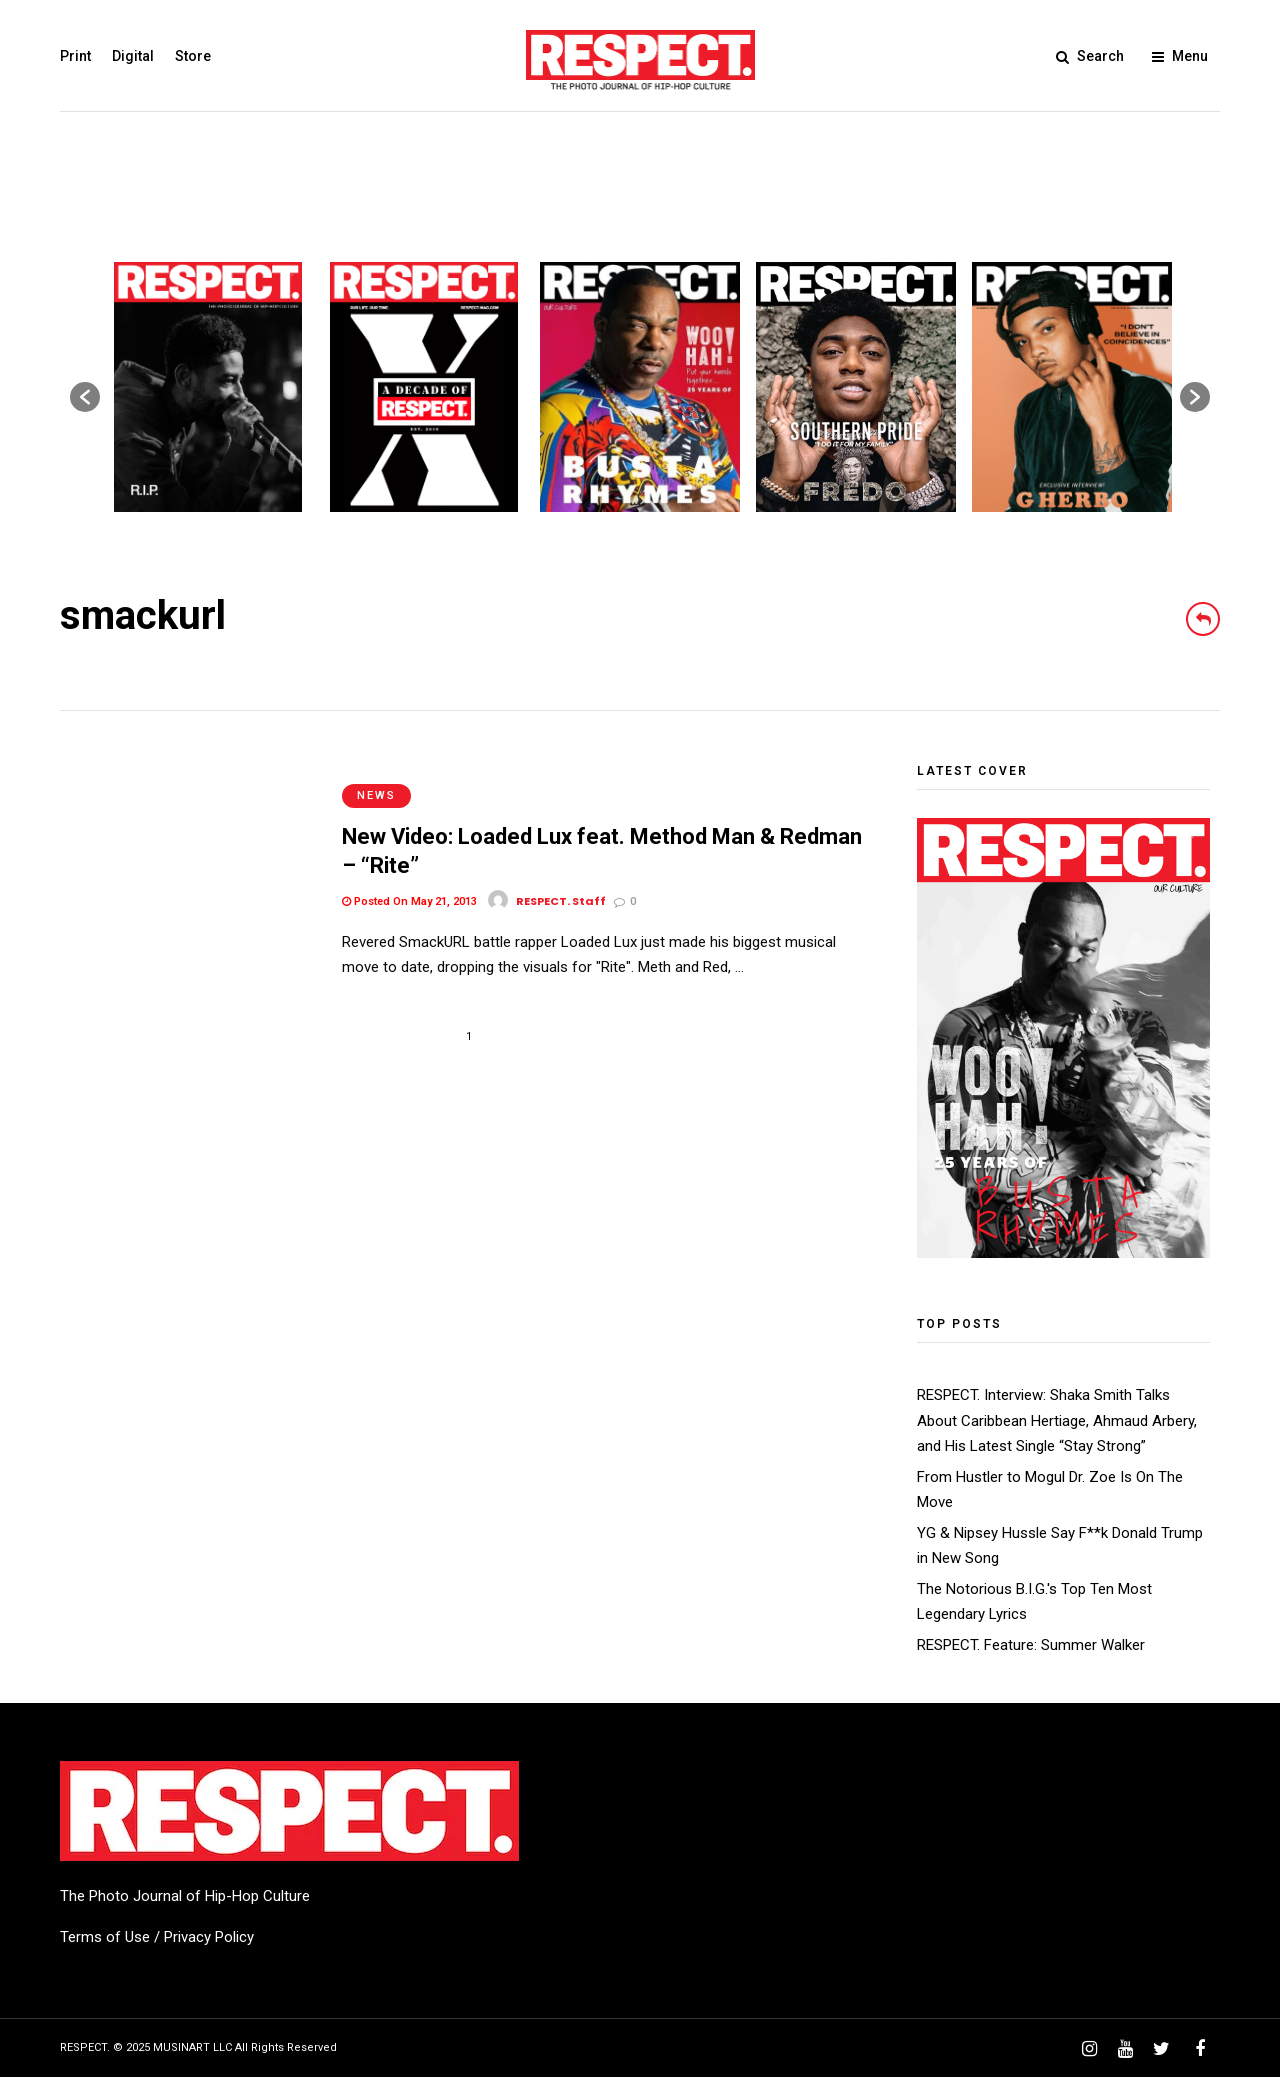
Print (75, 56)
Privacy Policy (209, 1937)
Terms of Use (105, 1937)
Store (193, 56)
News (376, 774)
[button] (85, 397)
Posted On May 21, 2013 (409, 880)
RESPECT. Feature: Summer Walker (1031, 1645)
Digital (133, 56)
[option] (208, 387)
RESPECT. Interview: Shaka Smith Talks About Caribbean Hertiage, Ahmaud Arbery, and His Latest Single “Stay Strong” (1057, 1420)
